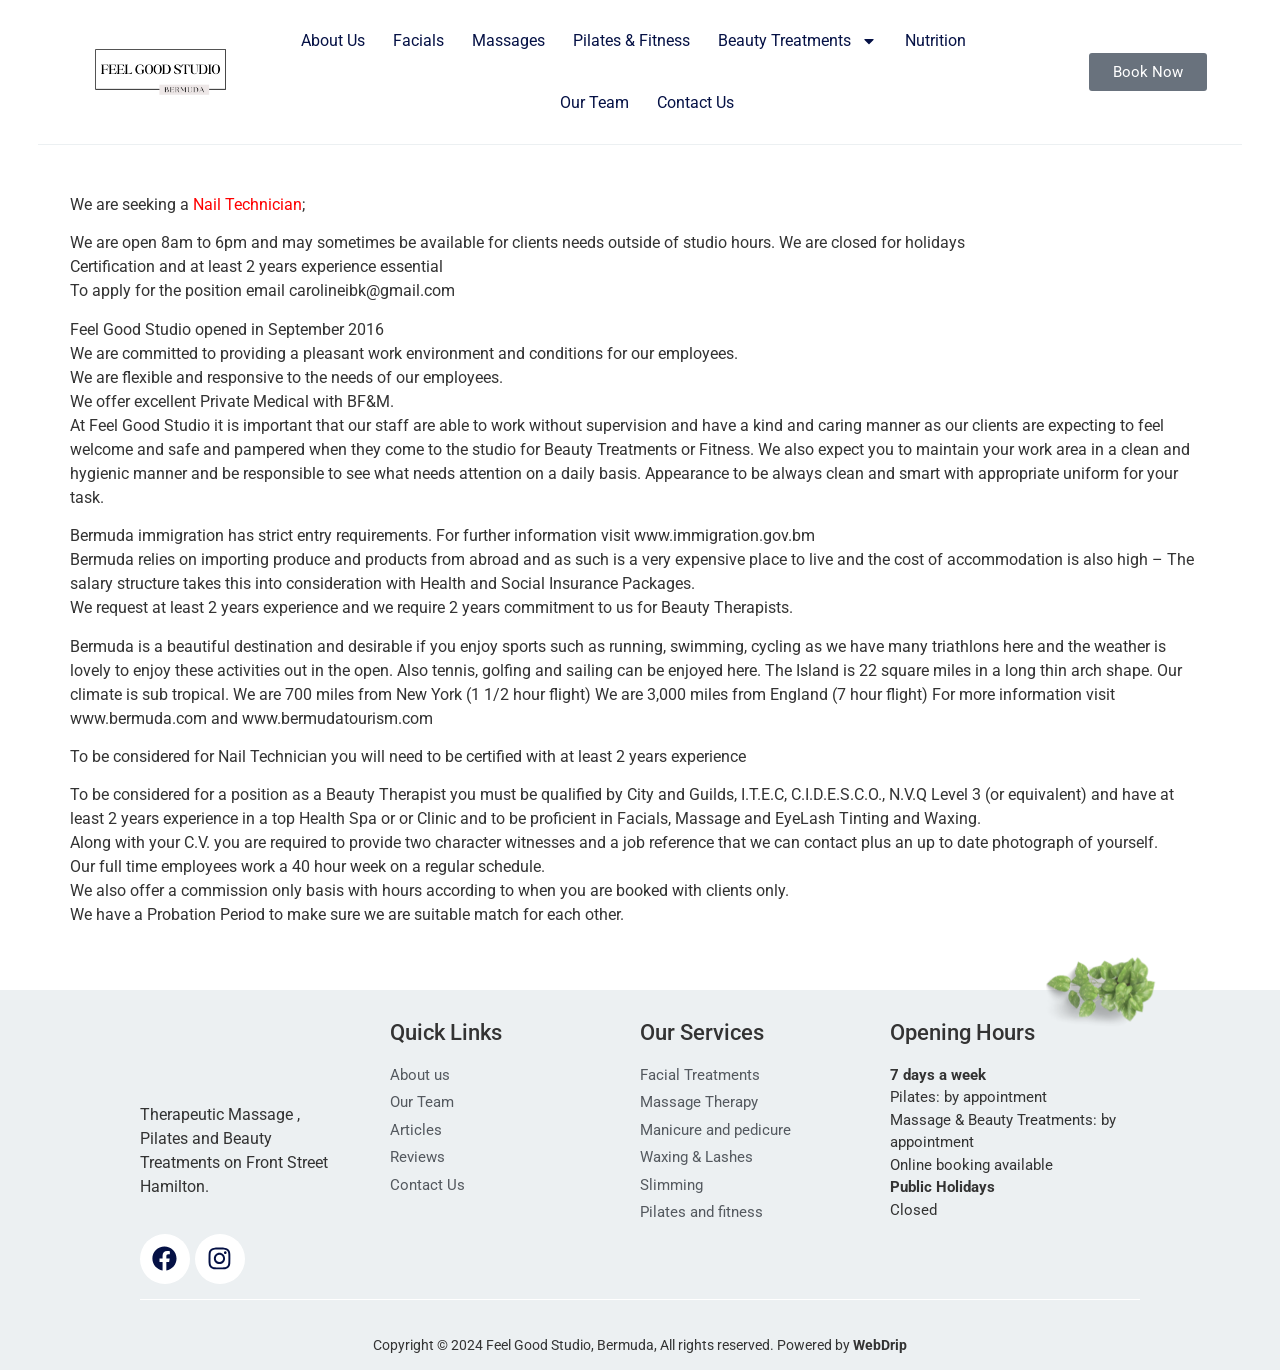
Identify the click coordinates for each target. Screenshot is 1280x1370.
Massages (508, 40)
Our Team (594, 102)
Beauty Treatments (797, 41)
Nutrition (935, 40)
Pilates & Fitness (631, 40)
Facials (418, 40)
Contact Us (695, 102)
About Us (333, 40)
